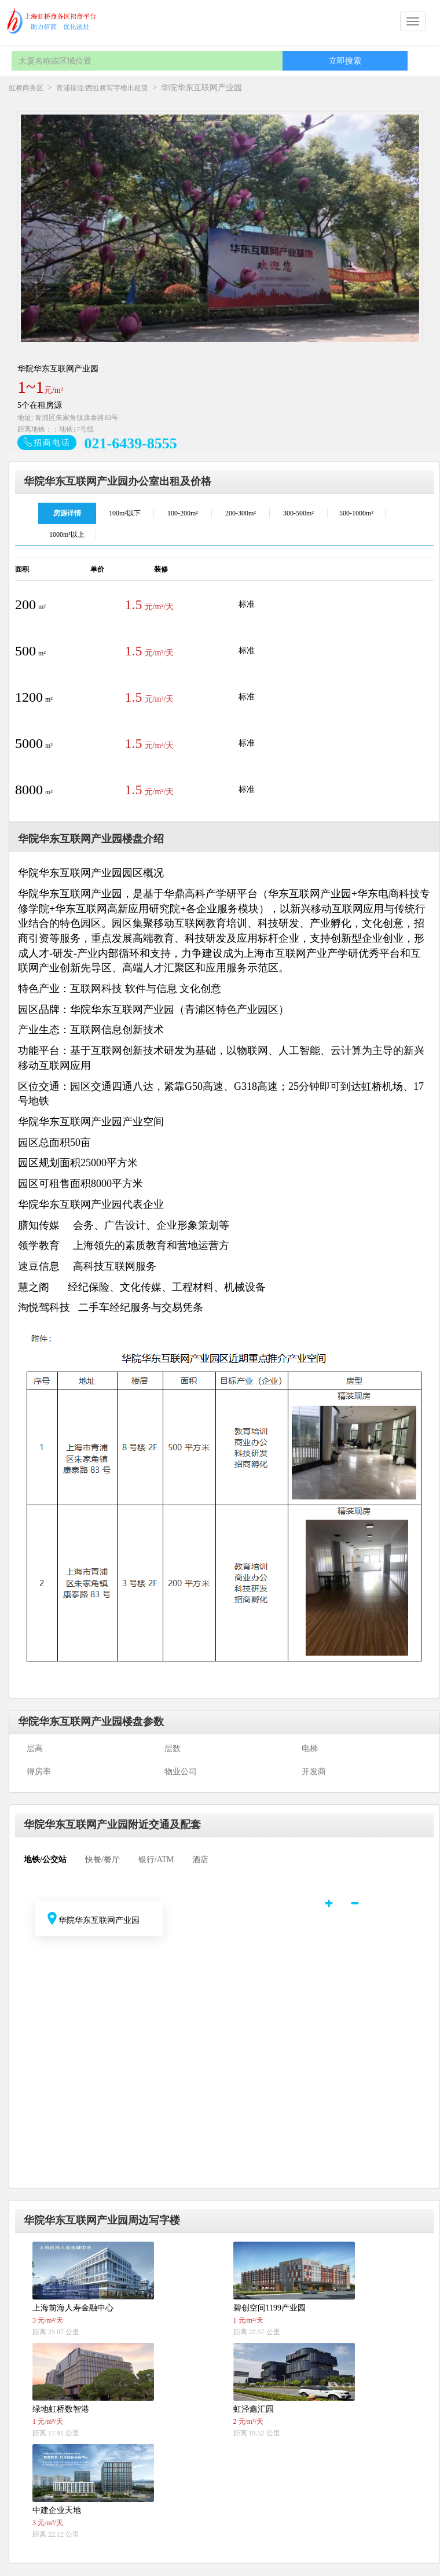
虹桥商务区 (26, 88)
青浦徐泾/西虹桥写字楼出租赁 (102, 88)
